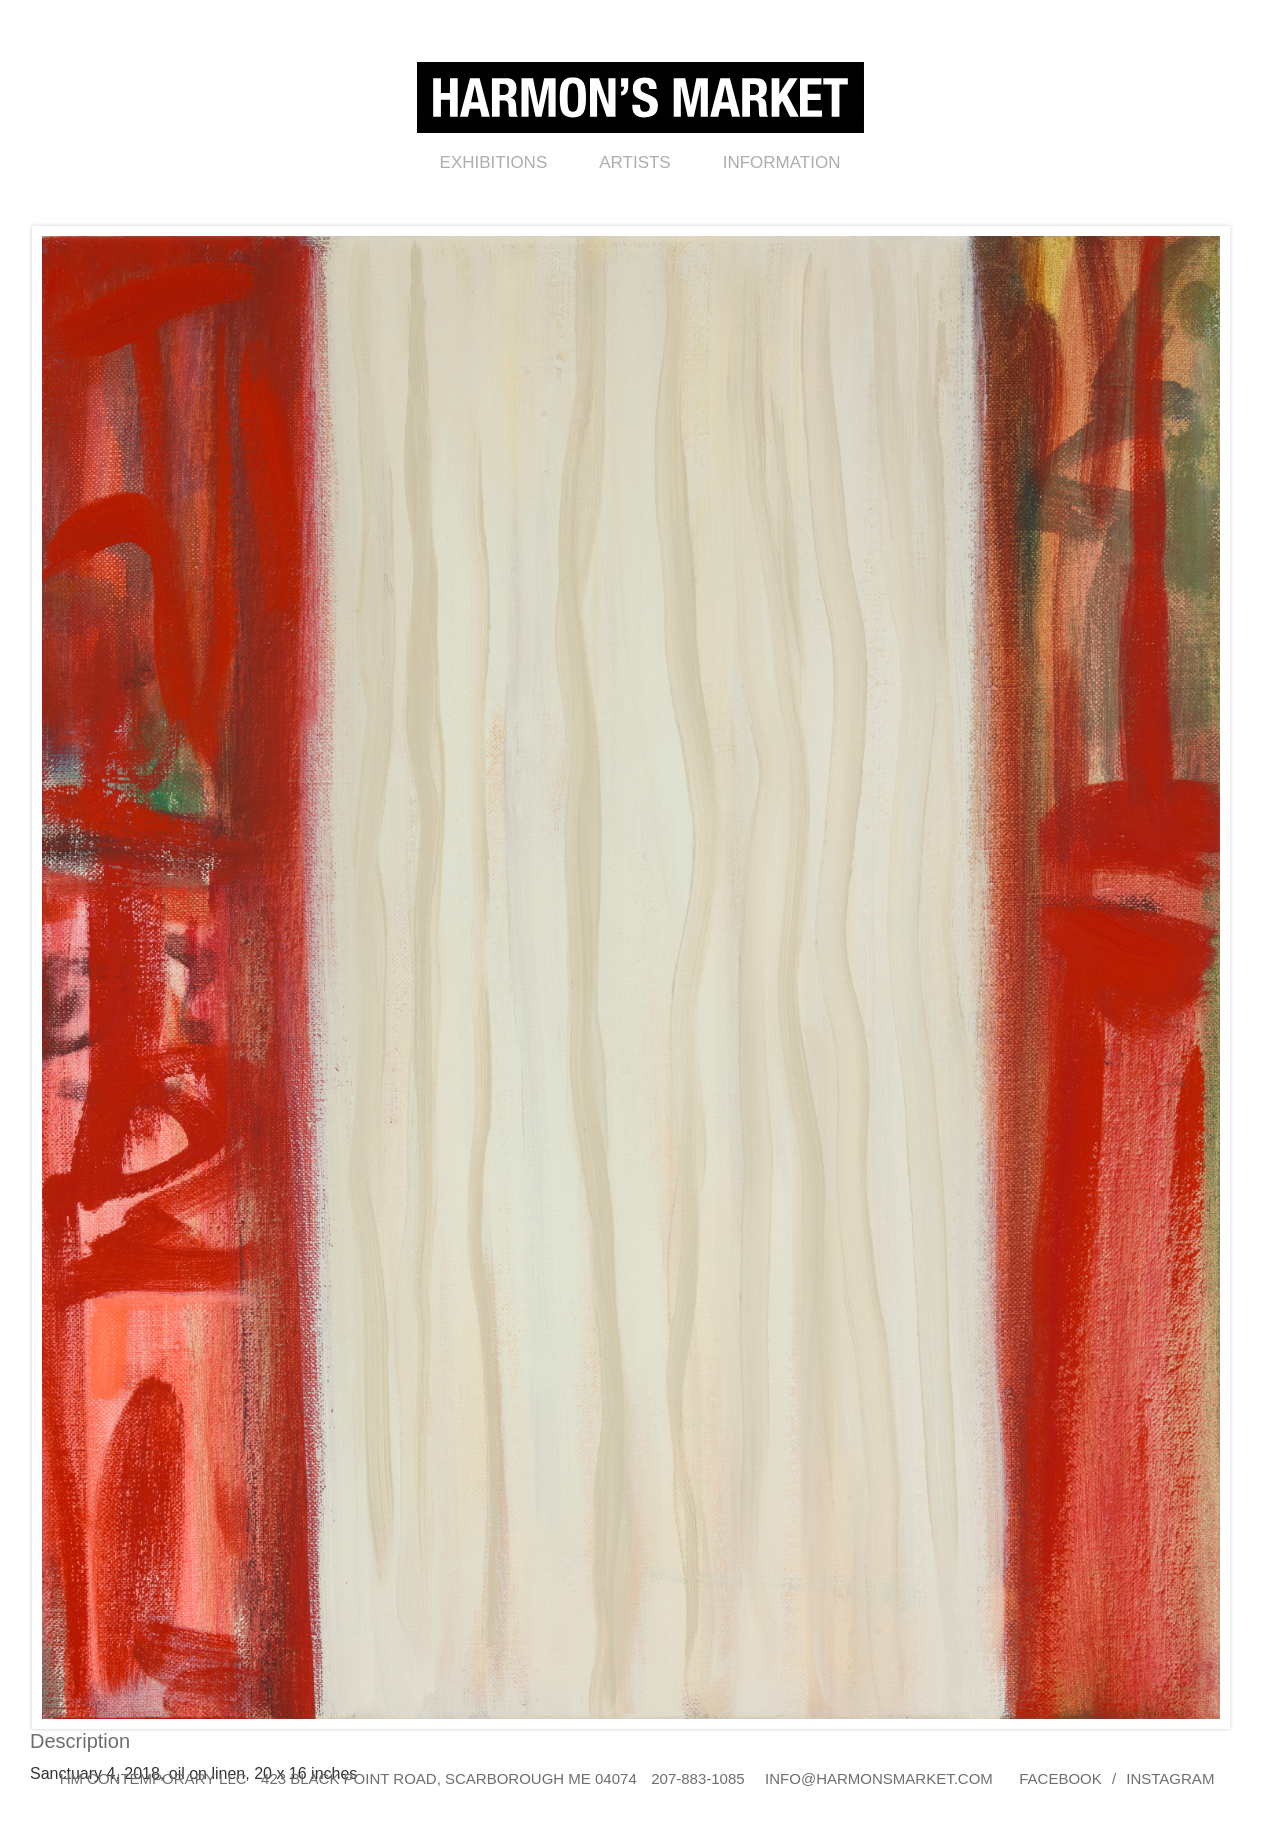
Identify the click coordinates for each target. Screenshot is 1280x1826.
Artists (634, 162)
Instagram (1170, 1778)
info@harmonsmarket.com (879, 1778)
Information (782, 162)
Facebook (1060, 1778)
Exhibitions (494, 162)
